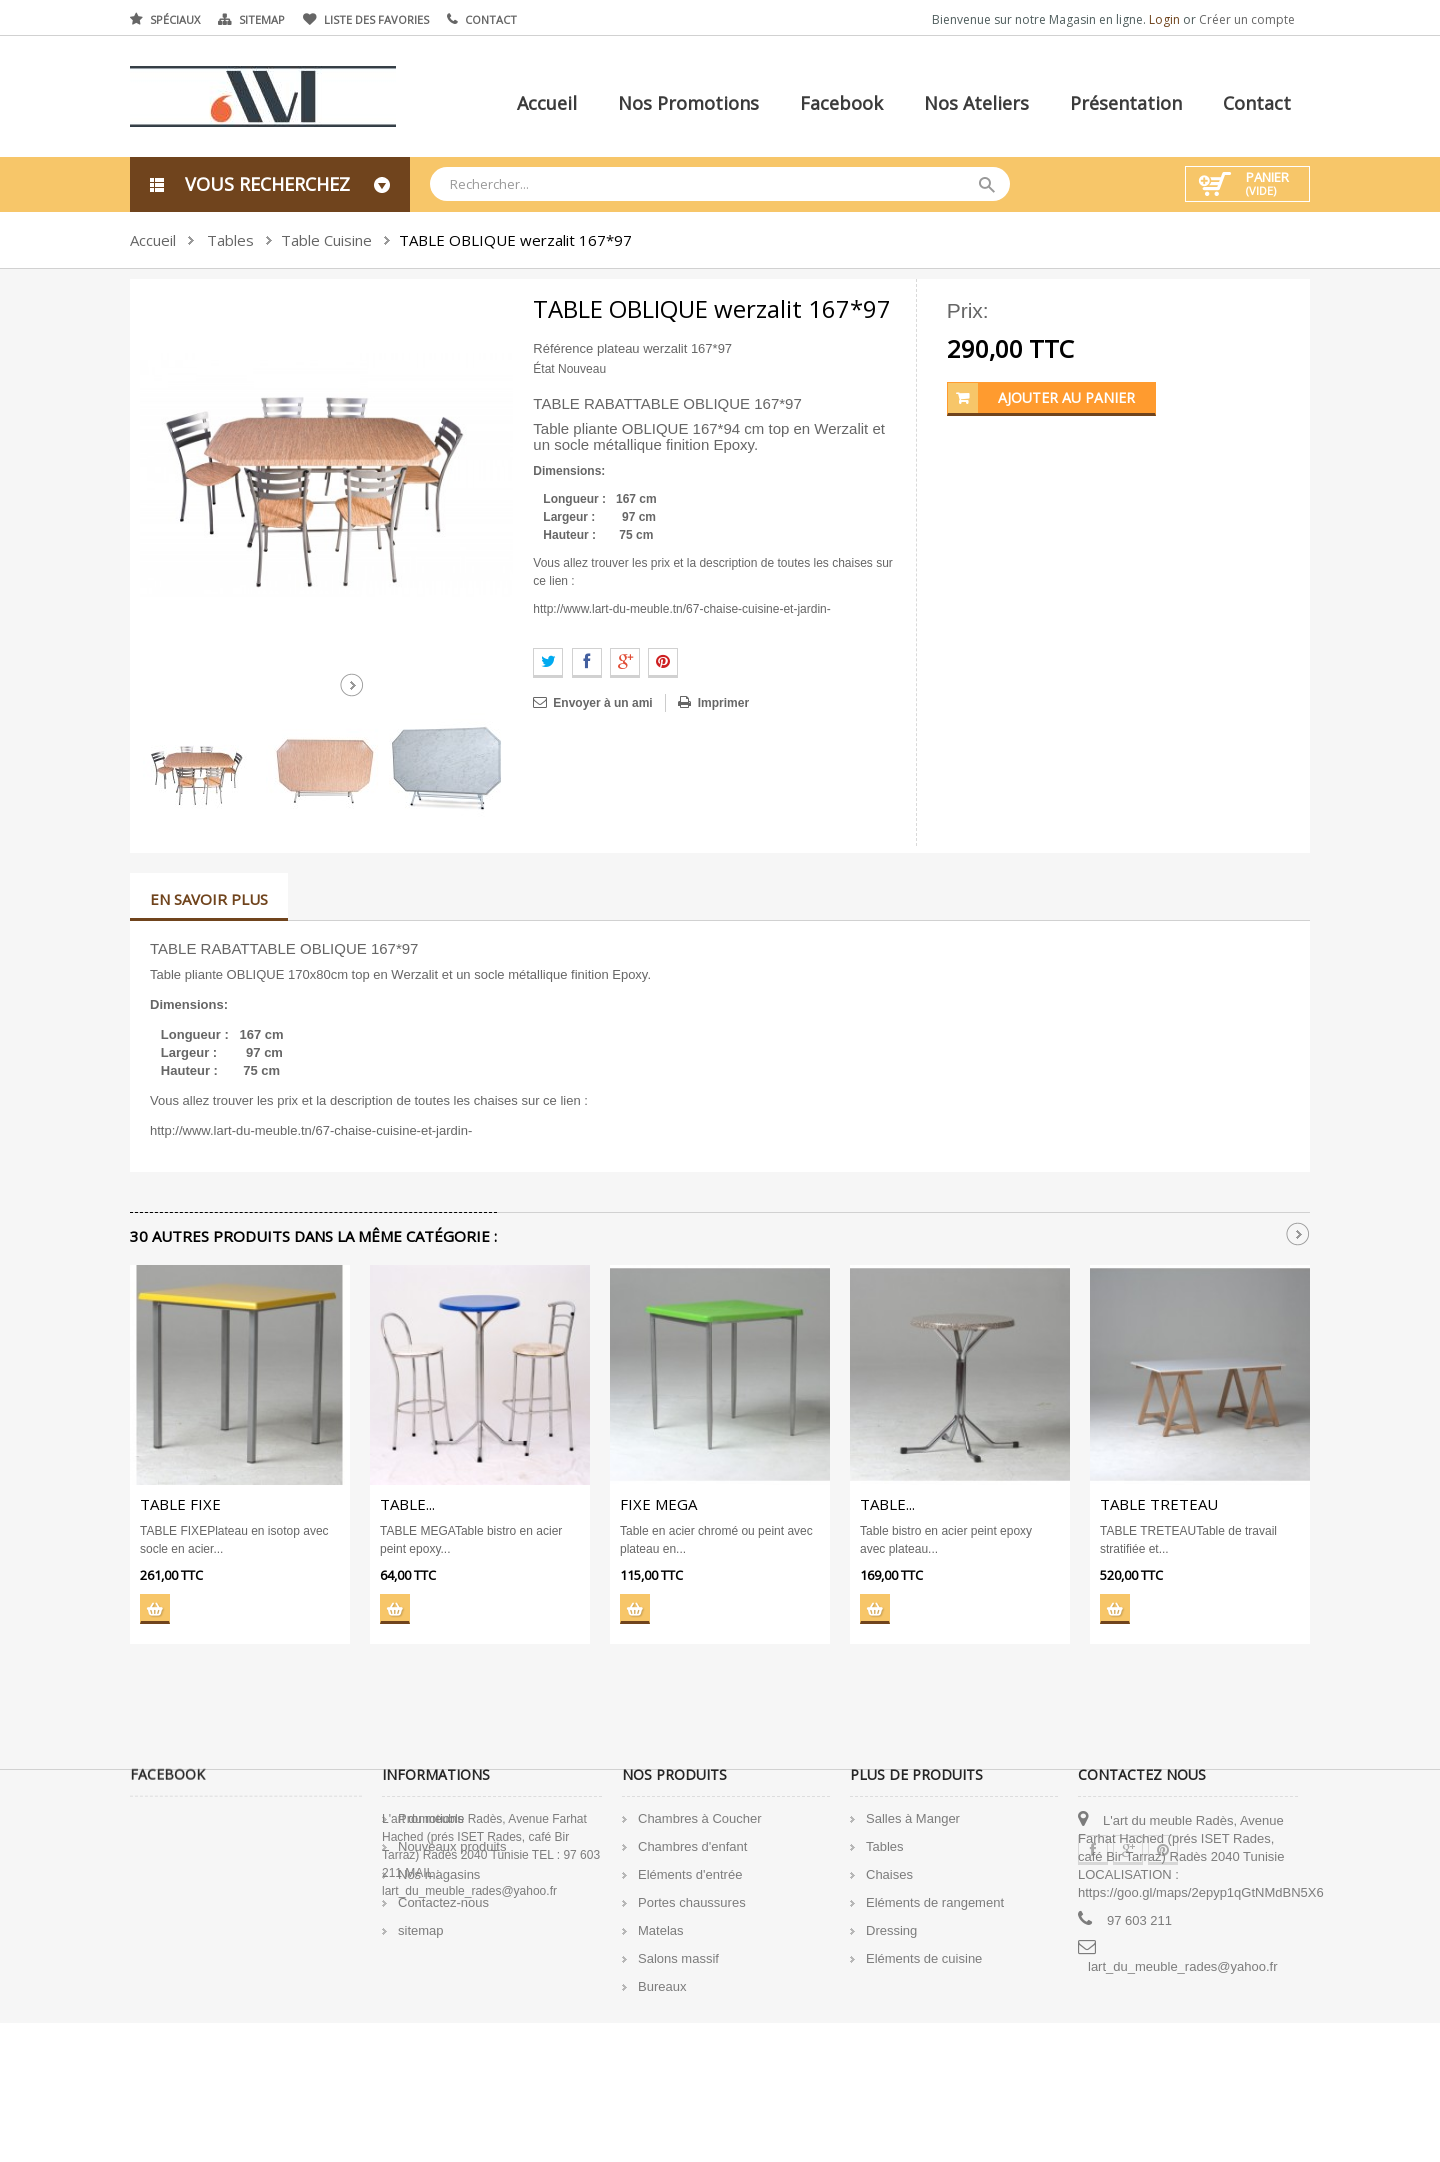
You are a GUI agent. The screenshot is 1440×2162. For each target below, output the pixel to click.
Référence (563, 348)
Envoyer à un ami (602, 703)
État (543, 369)
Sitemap (262, 19)
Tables (230, 240)
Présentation (1126, 103)
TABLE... (407, 1504)
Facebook (841, 103)
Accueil (547, 103)
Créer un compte (1247, 19)
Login (1166, 19)
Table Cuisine (326, 240)
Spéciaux (175, 19)
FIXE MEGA (658, 1504)
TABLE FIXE (180, 1504)
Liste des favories (376, 19)
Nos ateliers (976, 103)
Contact (491, 19)
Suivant (352, 685)
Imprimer (723, 703)
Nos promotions (688, 103)
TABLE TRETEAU (1159, 1504)
